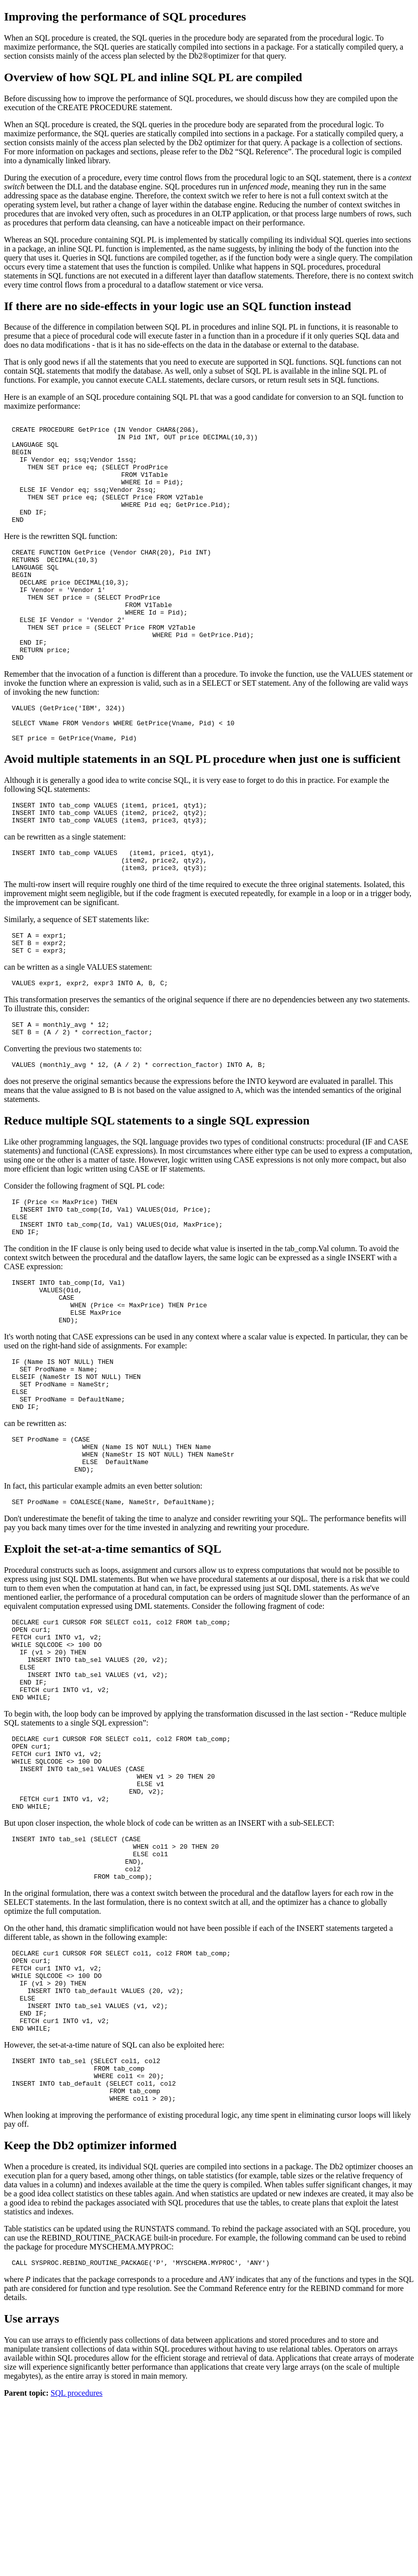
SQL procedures (77, 2567)
